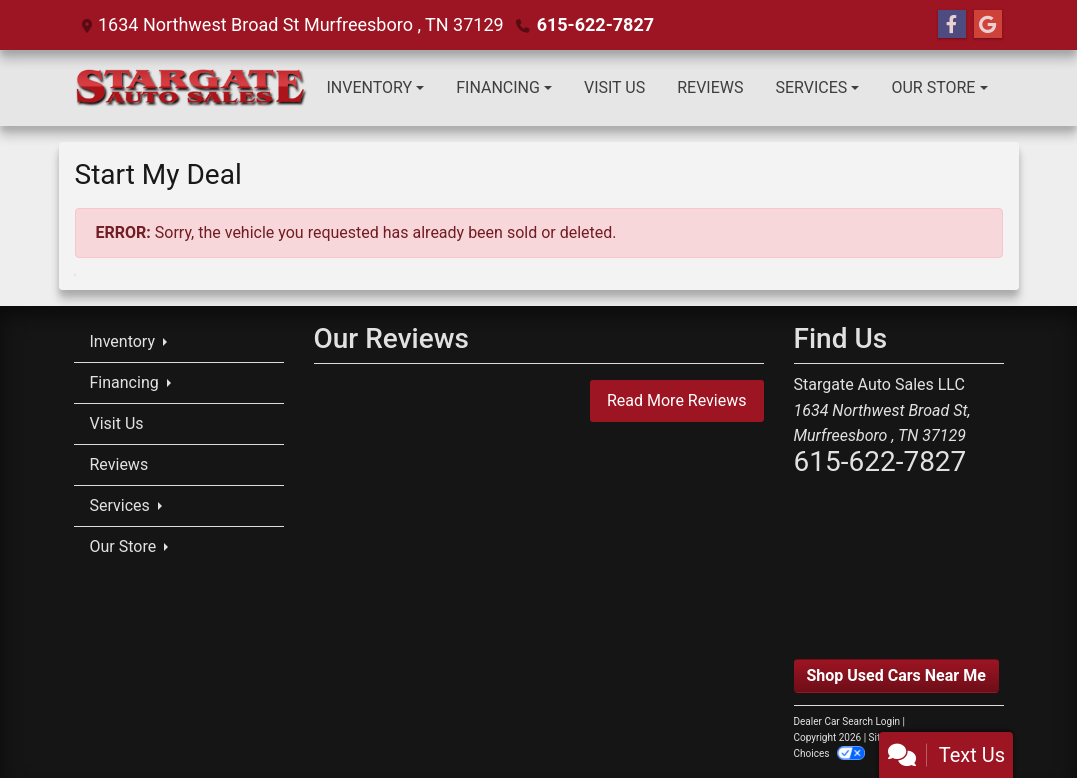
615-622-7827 (595, 24)
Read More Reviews (677, 400)
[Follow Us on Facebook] (952, 25)
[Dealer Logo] (192, 88)
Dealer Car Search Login (847, 721)
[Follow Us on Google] (988, 25)
